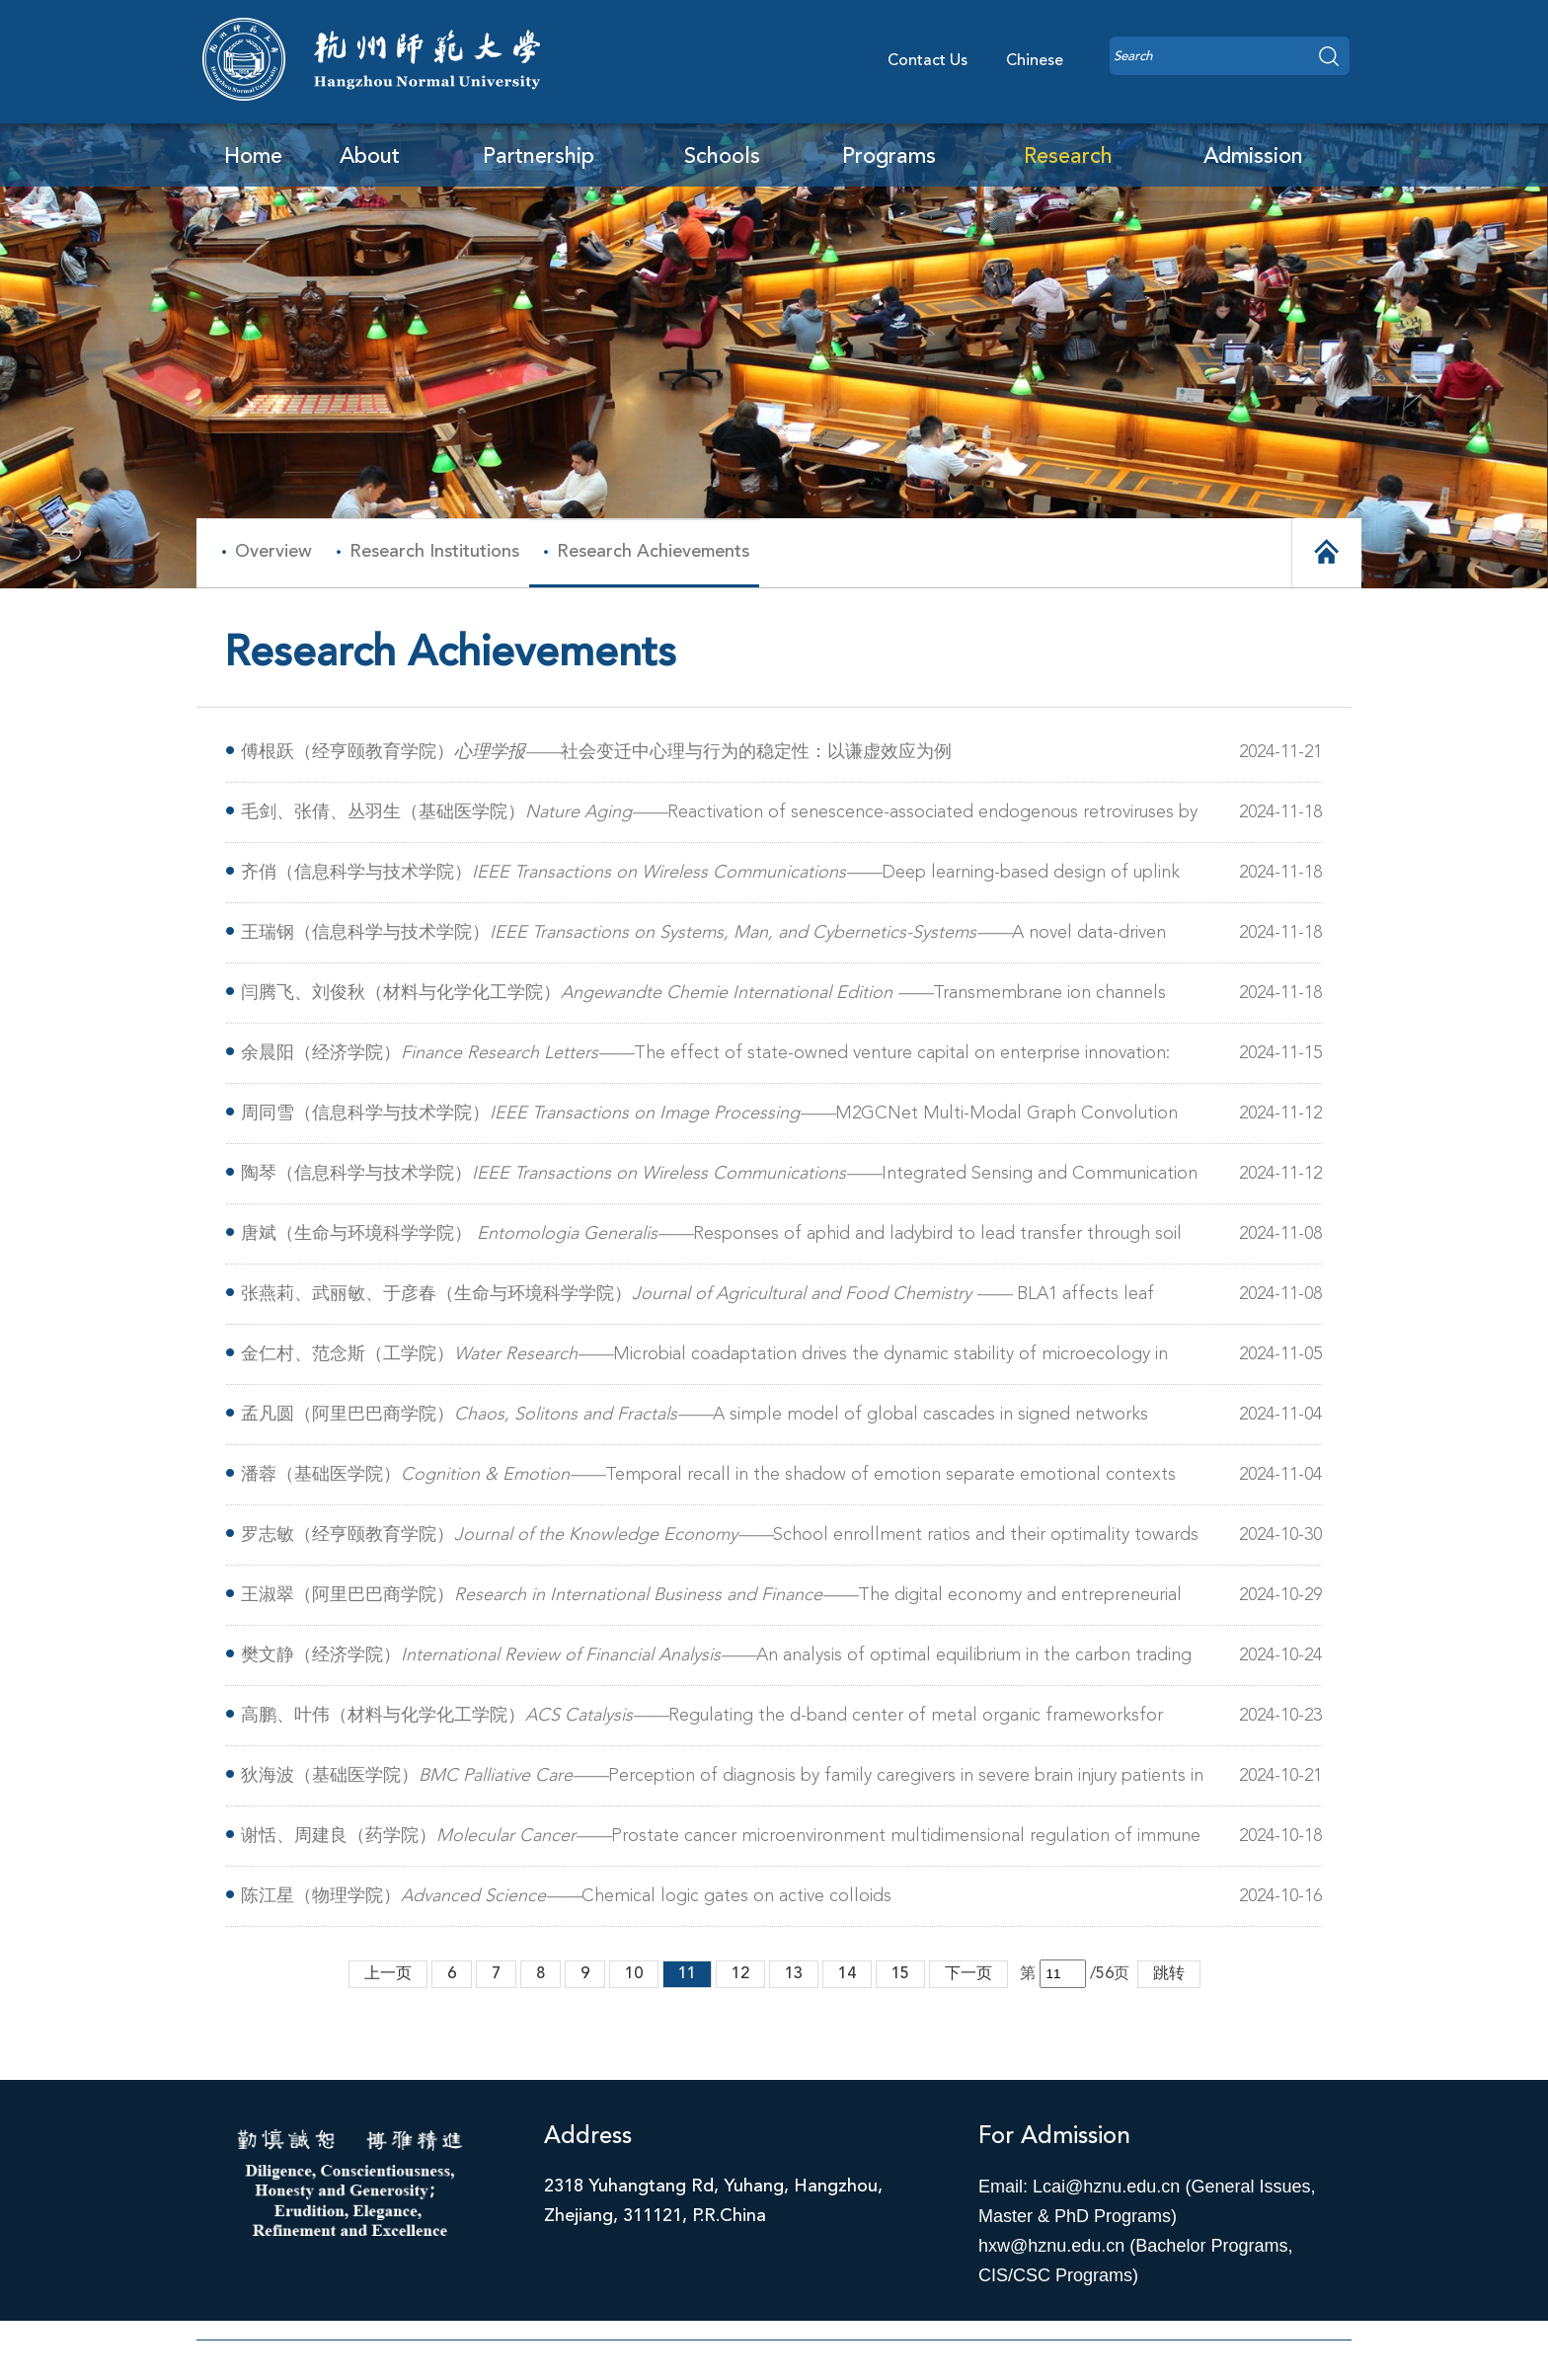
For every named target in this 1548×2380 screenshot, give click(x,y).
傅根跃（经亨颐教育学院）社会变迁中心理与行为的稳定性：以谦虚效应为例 (596, 752)
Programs (889, 157)
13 (794, 1974)
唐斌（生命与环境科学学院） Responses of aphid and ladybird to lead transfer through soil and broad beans (711, 1237)
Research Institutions (434, 552)
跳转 (1169, 1974)
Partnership (538, 157)
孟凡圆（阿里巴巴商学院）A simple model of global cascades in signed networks (694, 1414)
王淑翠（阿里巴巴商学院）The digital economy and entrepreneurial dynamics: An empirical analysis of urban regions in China (711, 1598)
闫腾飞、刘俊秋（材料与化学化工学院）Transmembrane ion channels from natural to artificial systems (703, 996)
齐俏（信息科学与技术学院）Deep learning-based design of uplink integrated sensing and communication (710, 876)
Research (1068, 157)
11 (687, 1974)
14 (847, 1974)
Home (253, 157)
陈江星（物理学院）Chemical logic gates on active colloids (566, 1896)
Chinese (1034, 61)
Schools (722, 157)
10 (634, 1974)
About (370, 157)
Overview (273, 552)
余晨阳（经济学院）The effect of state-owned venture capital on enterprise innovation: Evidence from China (705, 1056)
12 (740, 1974)
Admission (1253, 157)
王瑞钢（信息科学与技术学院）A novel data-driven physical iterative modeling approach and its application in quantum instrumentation (703, 936)
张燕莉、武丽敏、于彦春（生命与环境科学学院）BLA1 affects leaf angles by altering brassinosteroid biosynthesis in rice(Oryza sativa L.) (697, 1297)
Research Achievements (653, 552)
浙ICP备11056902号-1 (774, 2365)
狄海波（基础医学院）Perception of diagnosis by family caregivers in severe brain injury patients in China (722, 1779)
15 (900, 1974)
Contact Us (928, 61)
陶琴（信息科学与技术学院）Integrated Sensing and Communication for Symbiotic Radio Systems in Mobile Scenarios (719, 1177)
